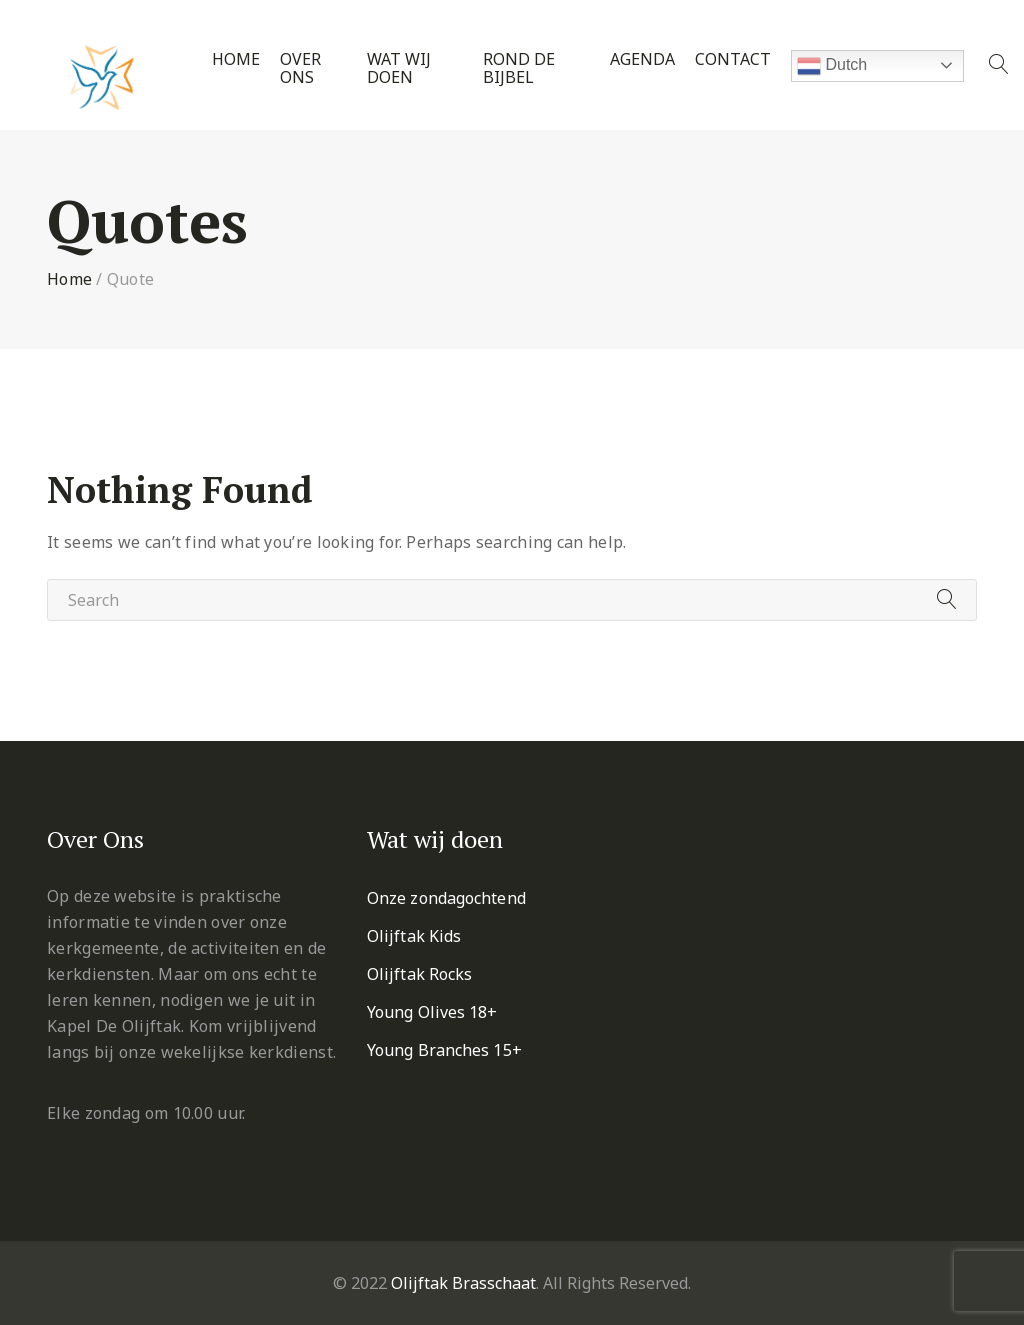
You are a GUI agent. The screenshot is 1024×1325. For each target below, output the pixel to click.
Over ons (300, 68)
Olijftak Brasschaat (463, 1283)
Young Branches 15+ (444, 1050)
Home (236, 59)
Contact (733, 59)
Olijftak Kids (414, 936)
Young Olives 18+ (432, 1012)
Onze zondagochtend (446, 898)
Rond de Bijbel (519, 68)
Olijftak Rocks (419, 974)
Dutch (832, 66)
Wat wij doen (399, 68)
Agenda (642, 59)
